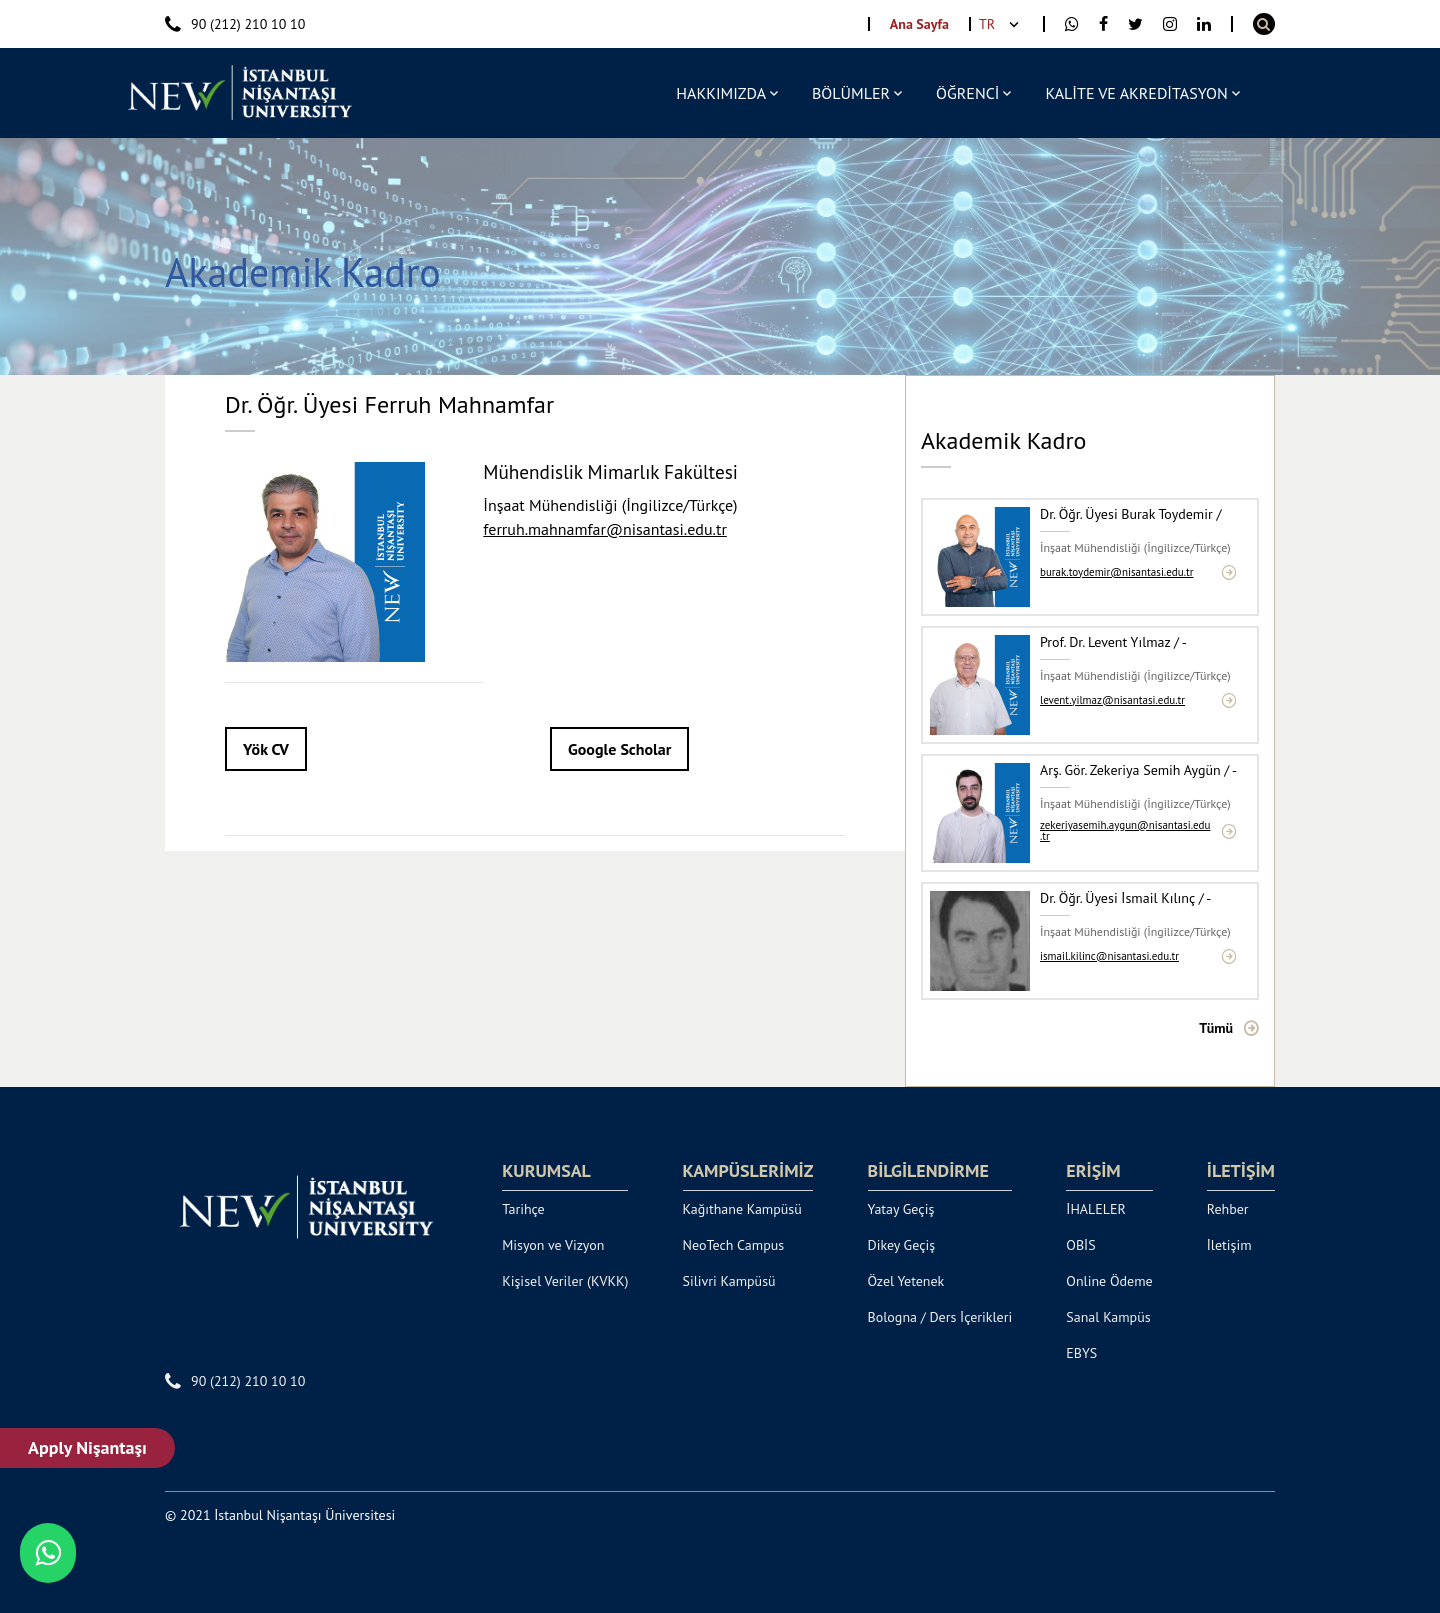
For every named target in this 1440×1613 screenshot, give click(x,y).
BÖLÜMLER (851, 93)
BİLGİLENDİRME (928, 1171)
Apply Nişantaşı (87, 1447)
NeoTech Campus (734, 1245)
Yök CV (266, 749)
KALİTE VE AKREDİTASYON (1136, 93)
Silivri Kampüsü (729, 1281)
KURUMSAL (546, 1171)
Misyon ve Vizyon (553, 1245)
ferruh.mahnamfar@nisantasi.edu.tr (605, 529)
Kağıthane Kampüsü (742, 1209)
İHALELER (1096, 1209)
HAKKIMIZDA (721, 93)
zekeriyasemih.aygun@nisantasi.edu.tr (1125, 831)
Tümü (1216, 1028)
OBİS (1080, 1245)
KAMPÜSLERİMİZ (748, 1171)
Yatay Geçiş (901, 1209)
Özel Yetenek (906, 1281)
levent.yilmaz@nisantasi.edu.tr (1112, 700)
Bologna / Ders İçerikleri (940, 1317)
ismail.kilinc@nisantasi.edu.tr (1109, 956)
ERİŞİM (1093, 1171)
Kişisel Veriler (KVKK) (565, 1281)
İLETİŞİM (1241, 1171)
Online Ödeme (1109, 1281)
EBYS (1081, 1353)
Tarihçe (523, 1209)
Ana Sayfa (919, 24)
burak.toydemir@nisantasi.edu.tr (1116, 572)
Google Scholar (619, 749)
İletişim (1229, 1245)
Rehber (1228, 1209)
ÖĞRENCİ (967, 93)
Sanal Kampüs (1108, 1317)
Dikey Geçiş (902, 1245)
